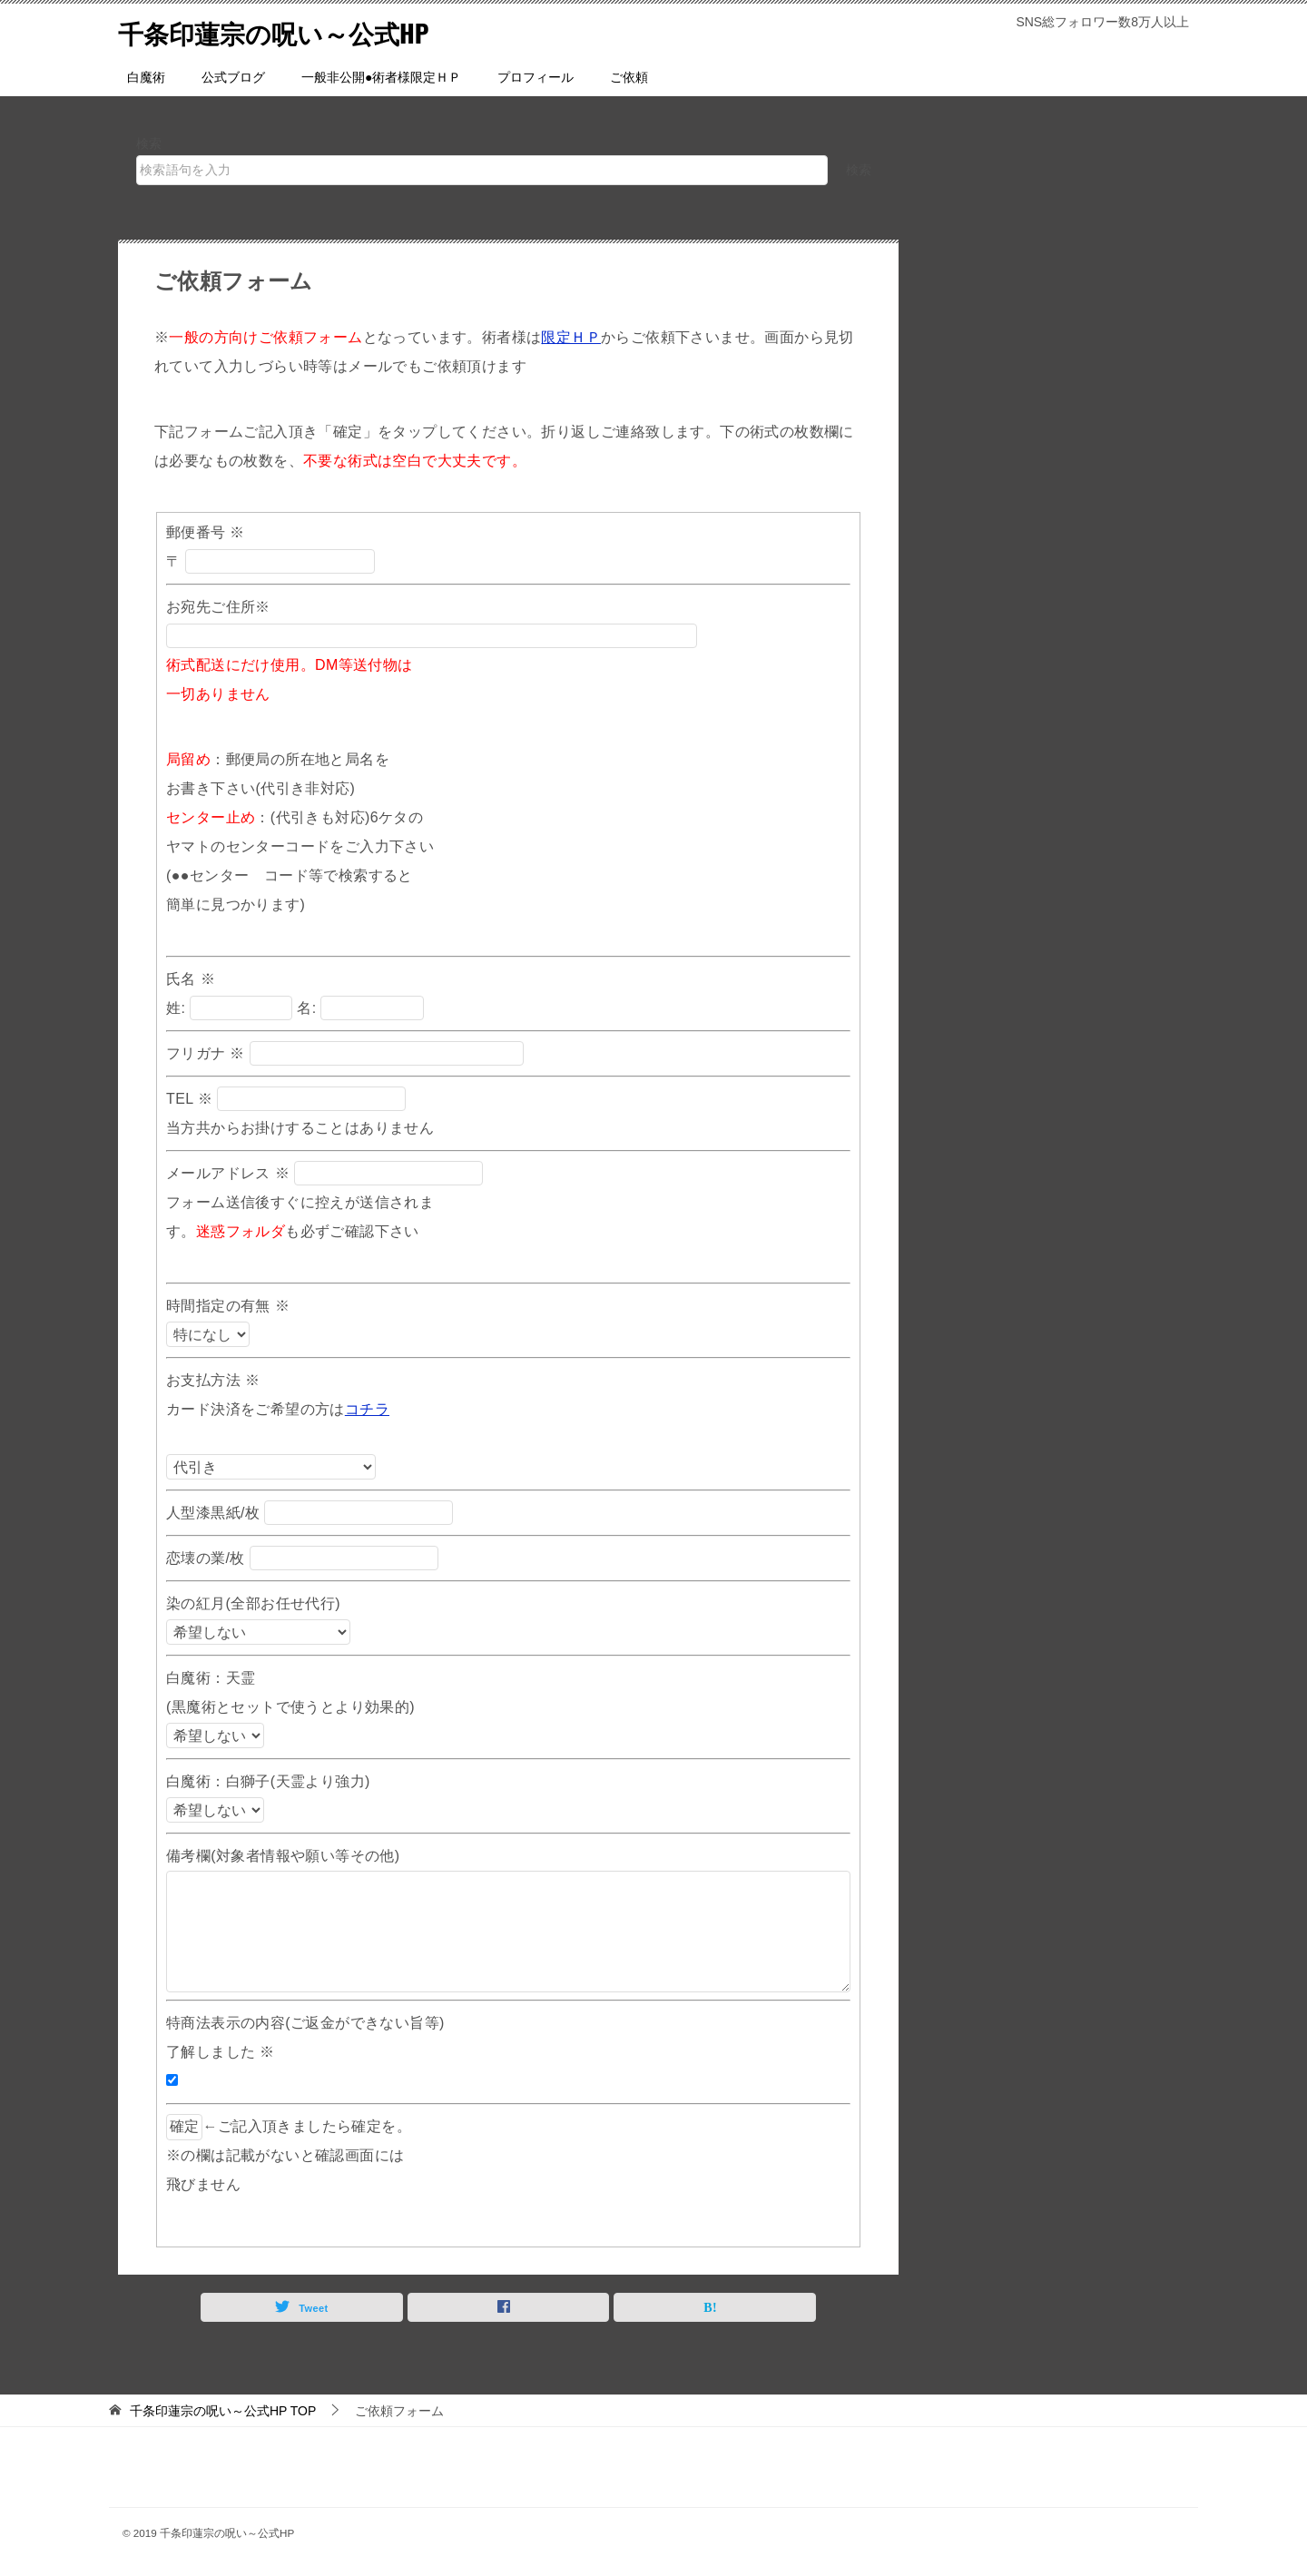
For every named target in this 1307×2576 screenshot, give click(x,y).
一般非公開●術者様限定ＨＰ (381, 77)
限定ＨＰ (571, 337)
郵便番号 (205, 532)
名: (306, 1008)
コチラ (367, 1409)
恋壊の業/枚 (208, 1558)
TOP (223, 2411)
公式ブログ (233, 77)
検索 (149, 143)
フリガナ (205, 1053)
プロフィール (535, 77)
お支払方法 (213, 1380)
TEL (189, 1098)
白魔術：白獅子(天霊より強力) (268, 1781)
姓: (175, 1008)
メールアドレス (228, 1173)
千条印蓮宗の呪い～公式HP (284, 31)
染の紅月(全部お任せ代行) (255, 1603)
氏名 (190, 979)
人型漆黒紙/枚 (215, 1512)
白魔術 (146, 77)
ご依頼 (629, 77)
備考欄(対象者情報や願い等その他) (282, 1855)
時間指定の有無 (228, 1305)
